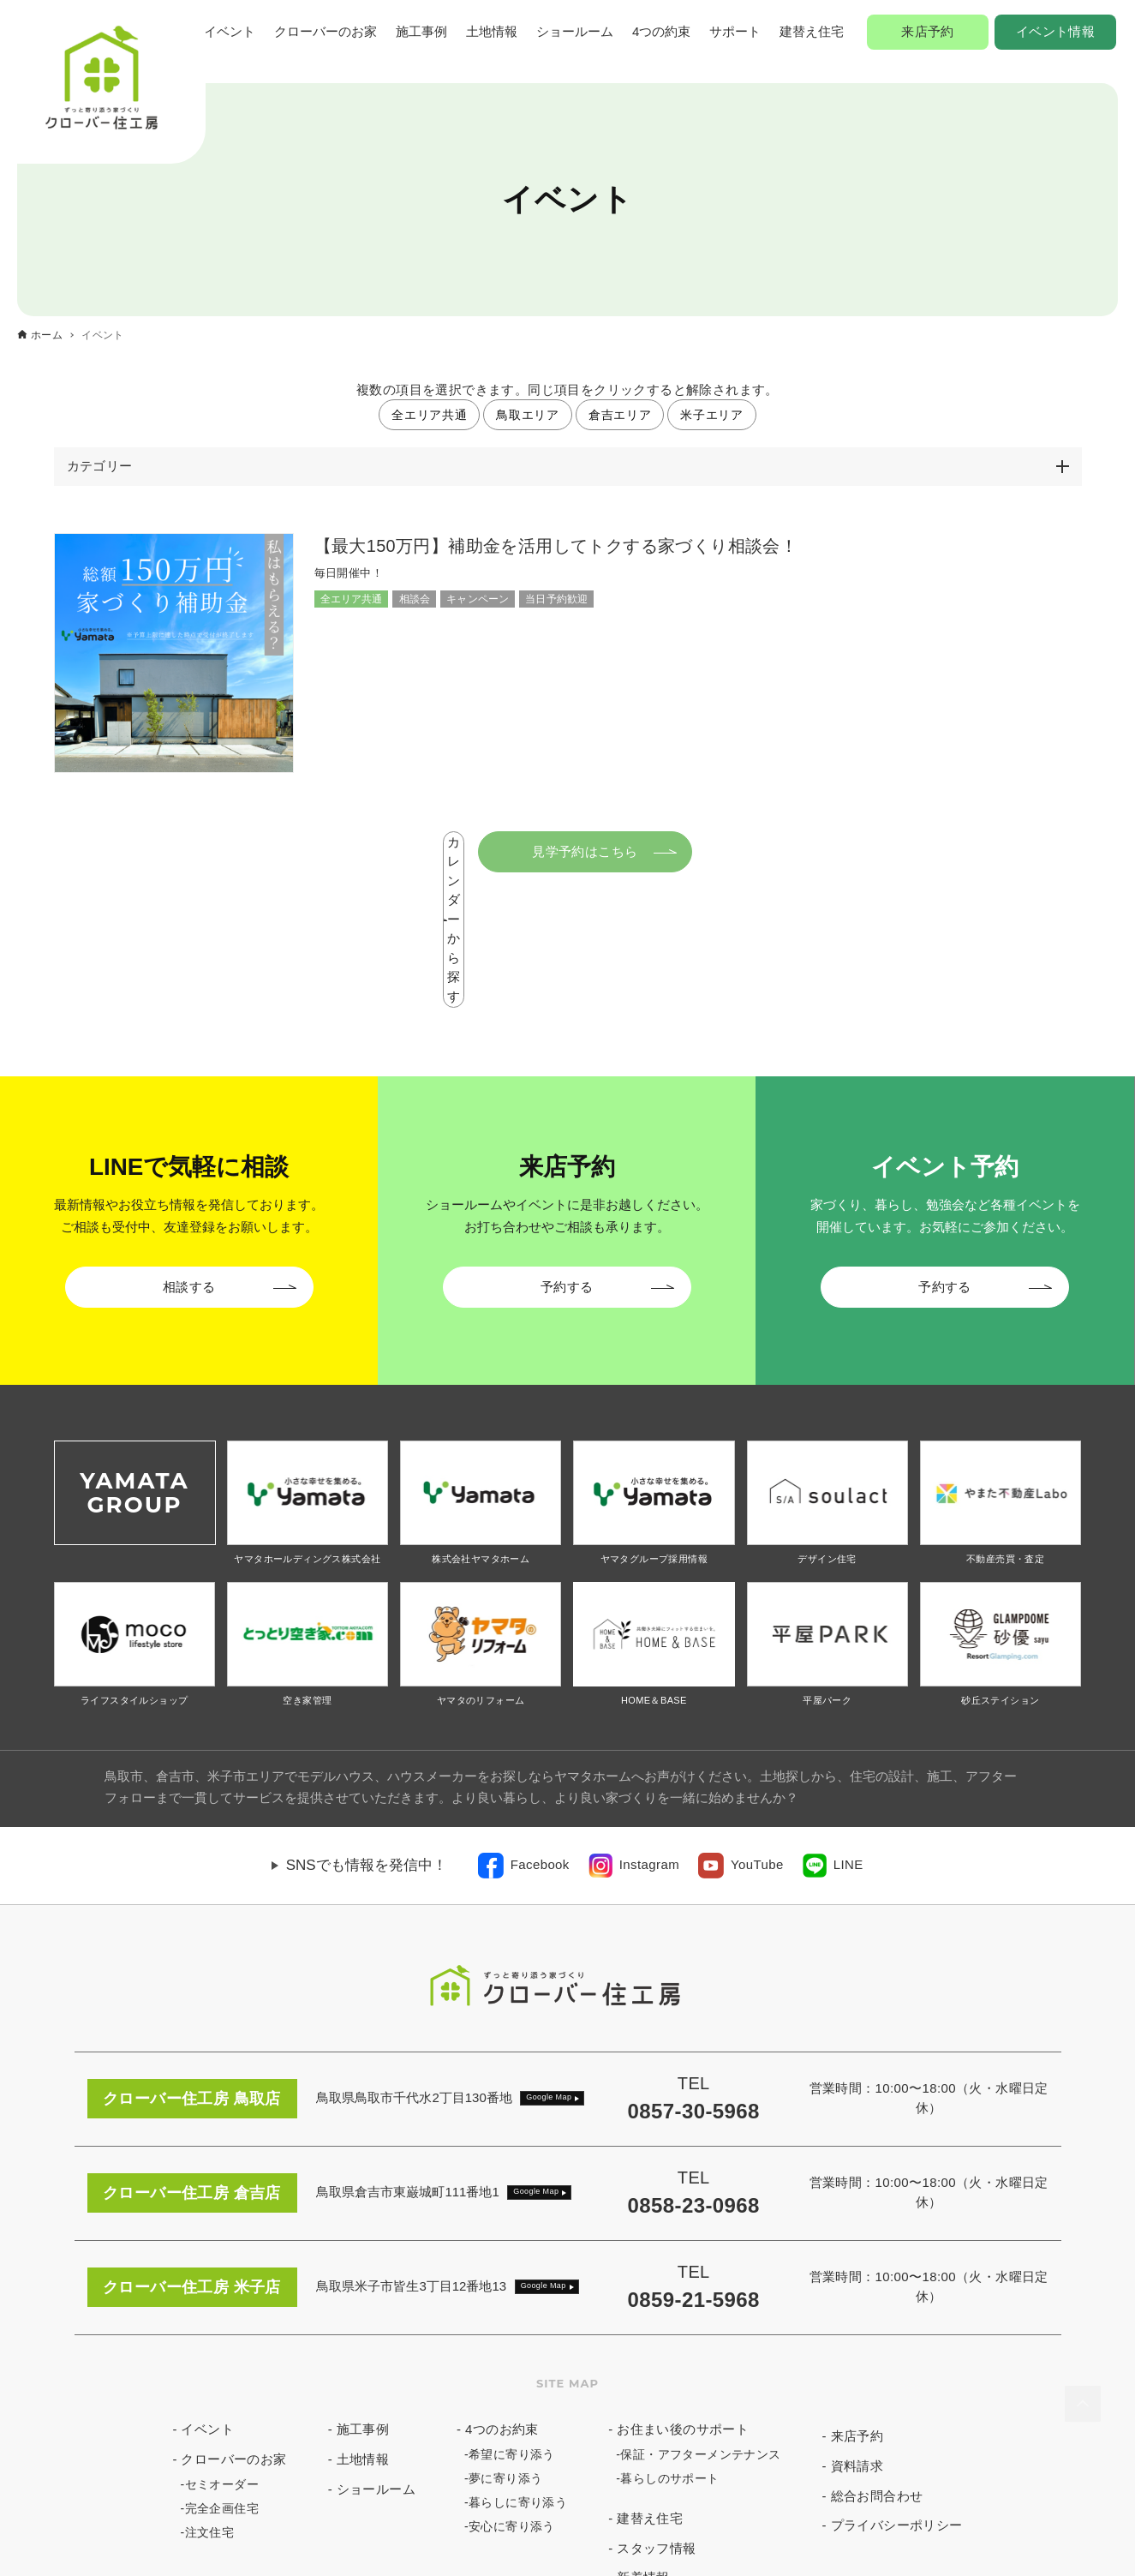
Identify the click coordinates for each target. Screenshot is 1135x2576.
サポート (735, 31)
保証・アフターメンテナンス (700, 2319)
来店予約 (927, 31)
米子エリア (712, 415)
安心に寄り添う (512, 2391)
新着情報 (643, 2442)
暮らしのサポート (669, 2343)
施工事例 (421, 31)
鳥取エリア (527, 415)
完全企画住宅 (222, 2373)
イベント (229, 31)
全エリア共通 (429, 415)
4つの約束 (661, 31)
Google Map (548, 1962)
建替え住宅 (812, 31)
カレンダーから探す (453, 851)
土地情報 (491, 31)
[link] (524, 1730)
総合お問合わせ (877, 2360)
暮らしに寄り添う (518, 2367)
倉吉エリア (620, 415)
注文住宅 (210, 2397)
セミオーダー (222, 2349)
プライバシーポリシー (897, 2390)
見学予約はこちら (698, 851)
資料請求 (857, 2330)
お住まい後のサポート (683, 2293)
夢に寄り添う (505, 2343)
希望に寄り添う (512, 2319)
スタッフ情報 (656, 2412)
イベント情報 (1055, 31)
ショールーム (574, 31)
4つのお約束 (502, 2293)
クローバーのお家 (325, 31)
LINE (848, 1729)
